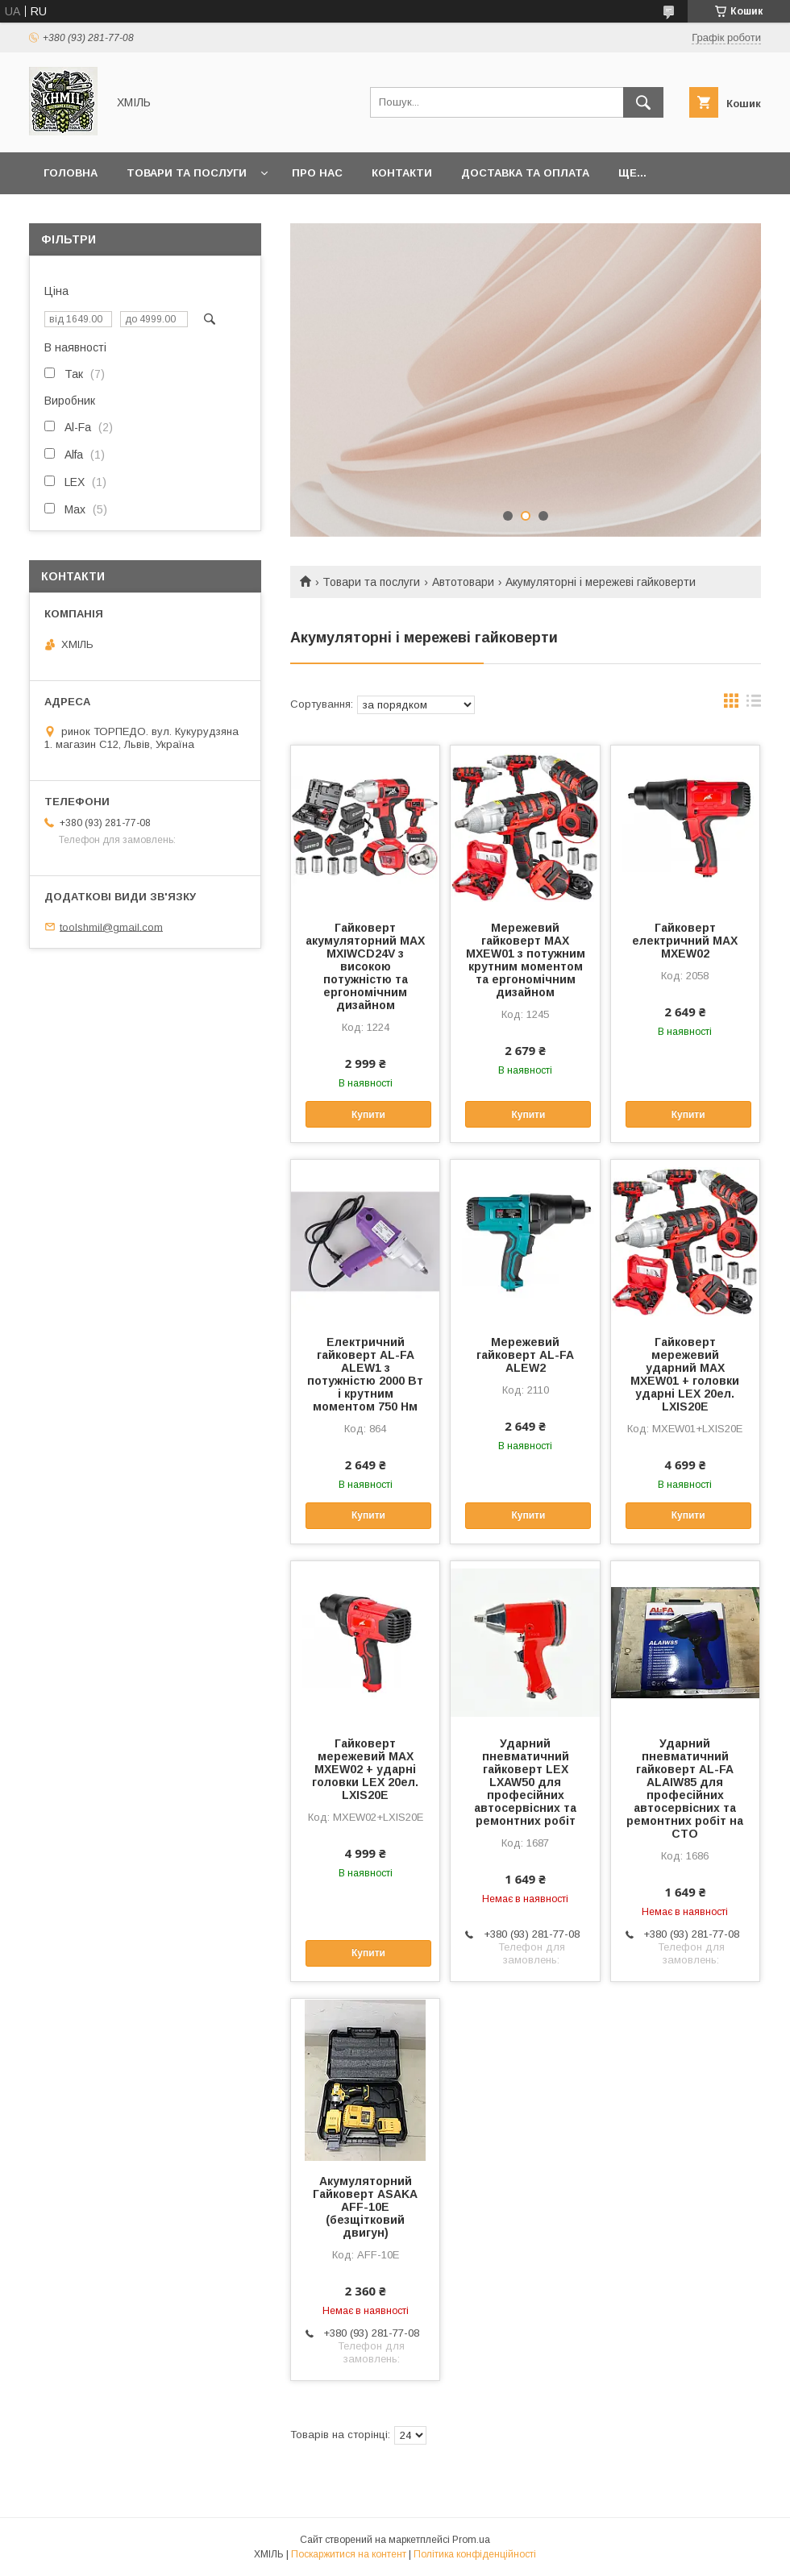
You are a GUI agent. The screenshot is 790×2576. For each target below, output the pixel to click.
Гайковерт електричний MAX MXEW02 (685, 940)
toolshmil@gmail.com (111, 926)
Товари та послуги (187, 173)
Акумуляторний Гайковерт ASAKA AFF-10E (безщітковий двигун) (365, 2207)
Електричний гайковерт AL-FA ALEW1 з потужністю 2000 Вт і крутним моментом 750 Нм (365, 1374)
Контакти (402, 173)
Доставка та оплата (525, 173)
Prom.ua (471, 2539)
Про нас (317, 173)
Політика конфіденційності (475, 2554)
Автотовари (463, 581)
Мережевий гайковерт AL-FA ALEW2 (525, 1355)
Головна (71, 173)
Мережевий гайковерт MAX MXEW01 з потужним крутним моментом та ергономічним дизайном (525, 960)
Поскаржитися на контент (348, 2554)
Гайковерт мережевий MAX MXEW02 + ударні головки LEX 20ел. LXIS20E (365, 1769)
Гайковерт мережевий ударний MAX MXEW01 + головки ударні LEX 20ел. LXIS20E (684, 1374)
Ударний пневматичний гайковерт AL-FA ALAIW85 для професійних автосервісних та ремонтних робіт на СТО (684, 1788)
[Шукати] (643, 102)
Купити (368, 1114)
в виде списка (753, 704)
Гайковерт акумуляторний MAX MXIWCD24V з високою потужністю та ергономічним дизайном (365, 966)
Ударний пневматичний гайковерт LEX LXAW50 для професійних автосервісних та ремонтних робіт (525, 1782)
